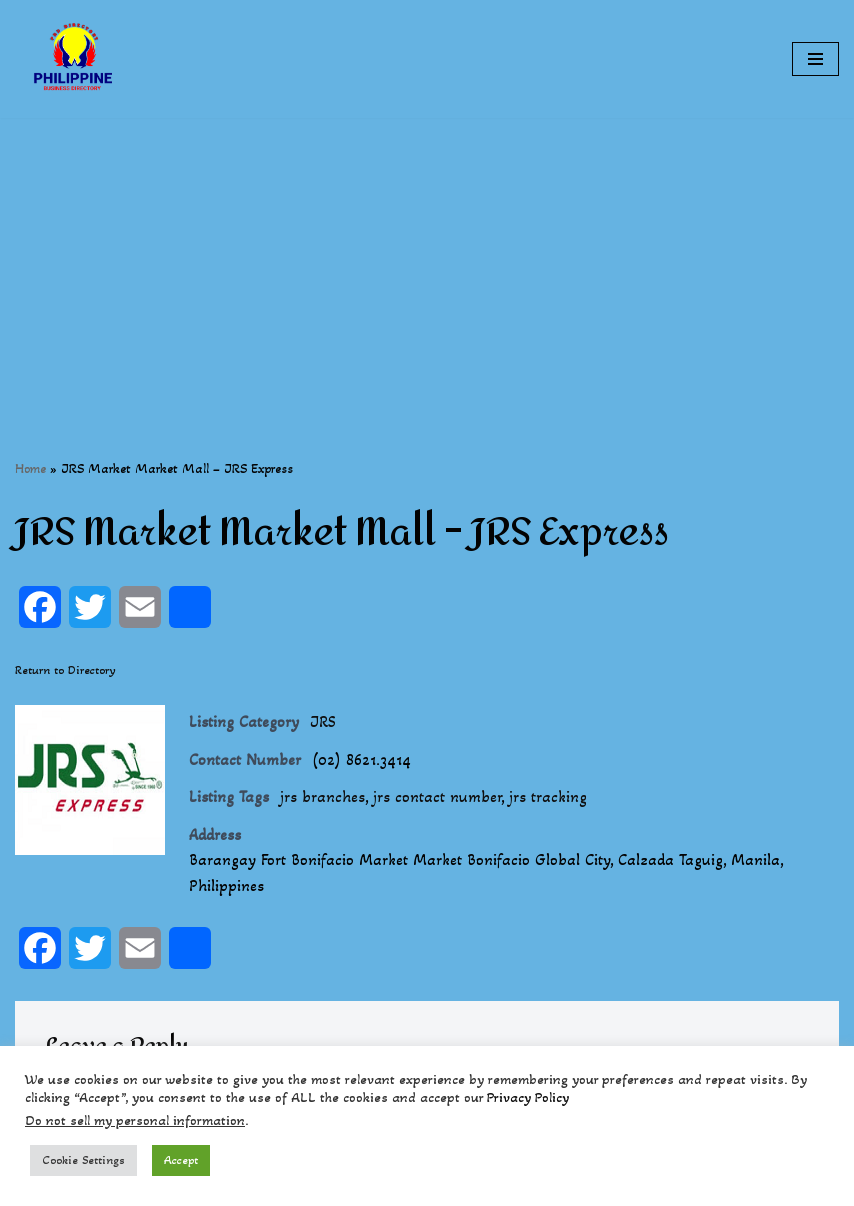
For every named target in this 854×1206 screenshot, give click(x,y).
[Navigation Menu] (815, 59)
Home (30, 468)
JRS (323, 721)
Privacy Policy (528, 1097)
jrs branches (322, 796)
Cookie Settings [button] (83, 1160)
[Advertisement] (427, 258)
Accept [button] (181, 1160)
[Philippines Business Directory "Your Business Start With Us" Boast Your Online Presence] (75, 59)
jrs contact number (437, 796)
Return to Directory (65, 670)
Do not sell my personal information (135, 1120)
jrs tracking (548, 796)
